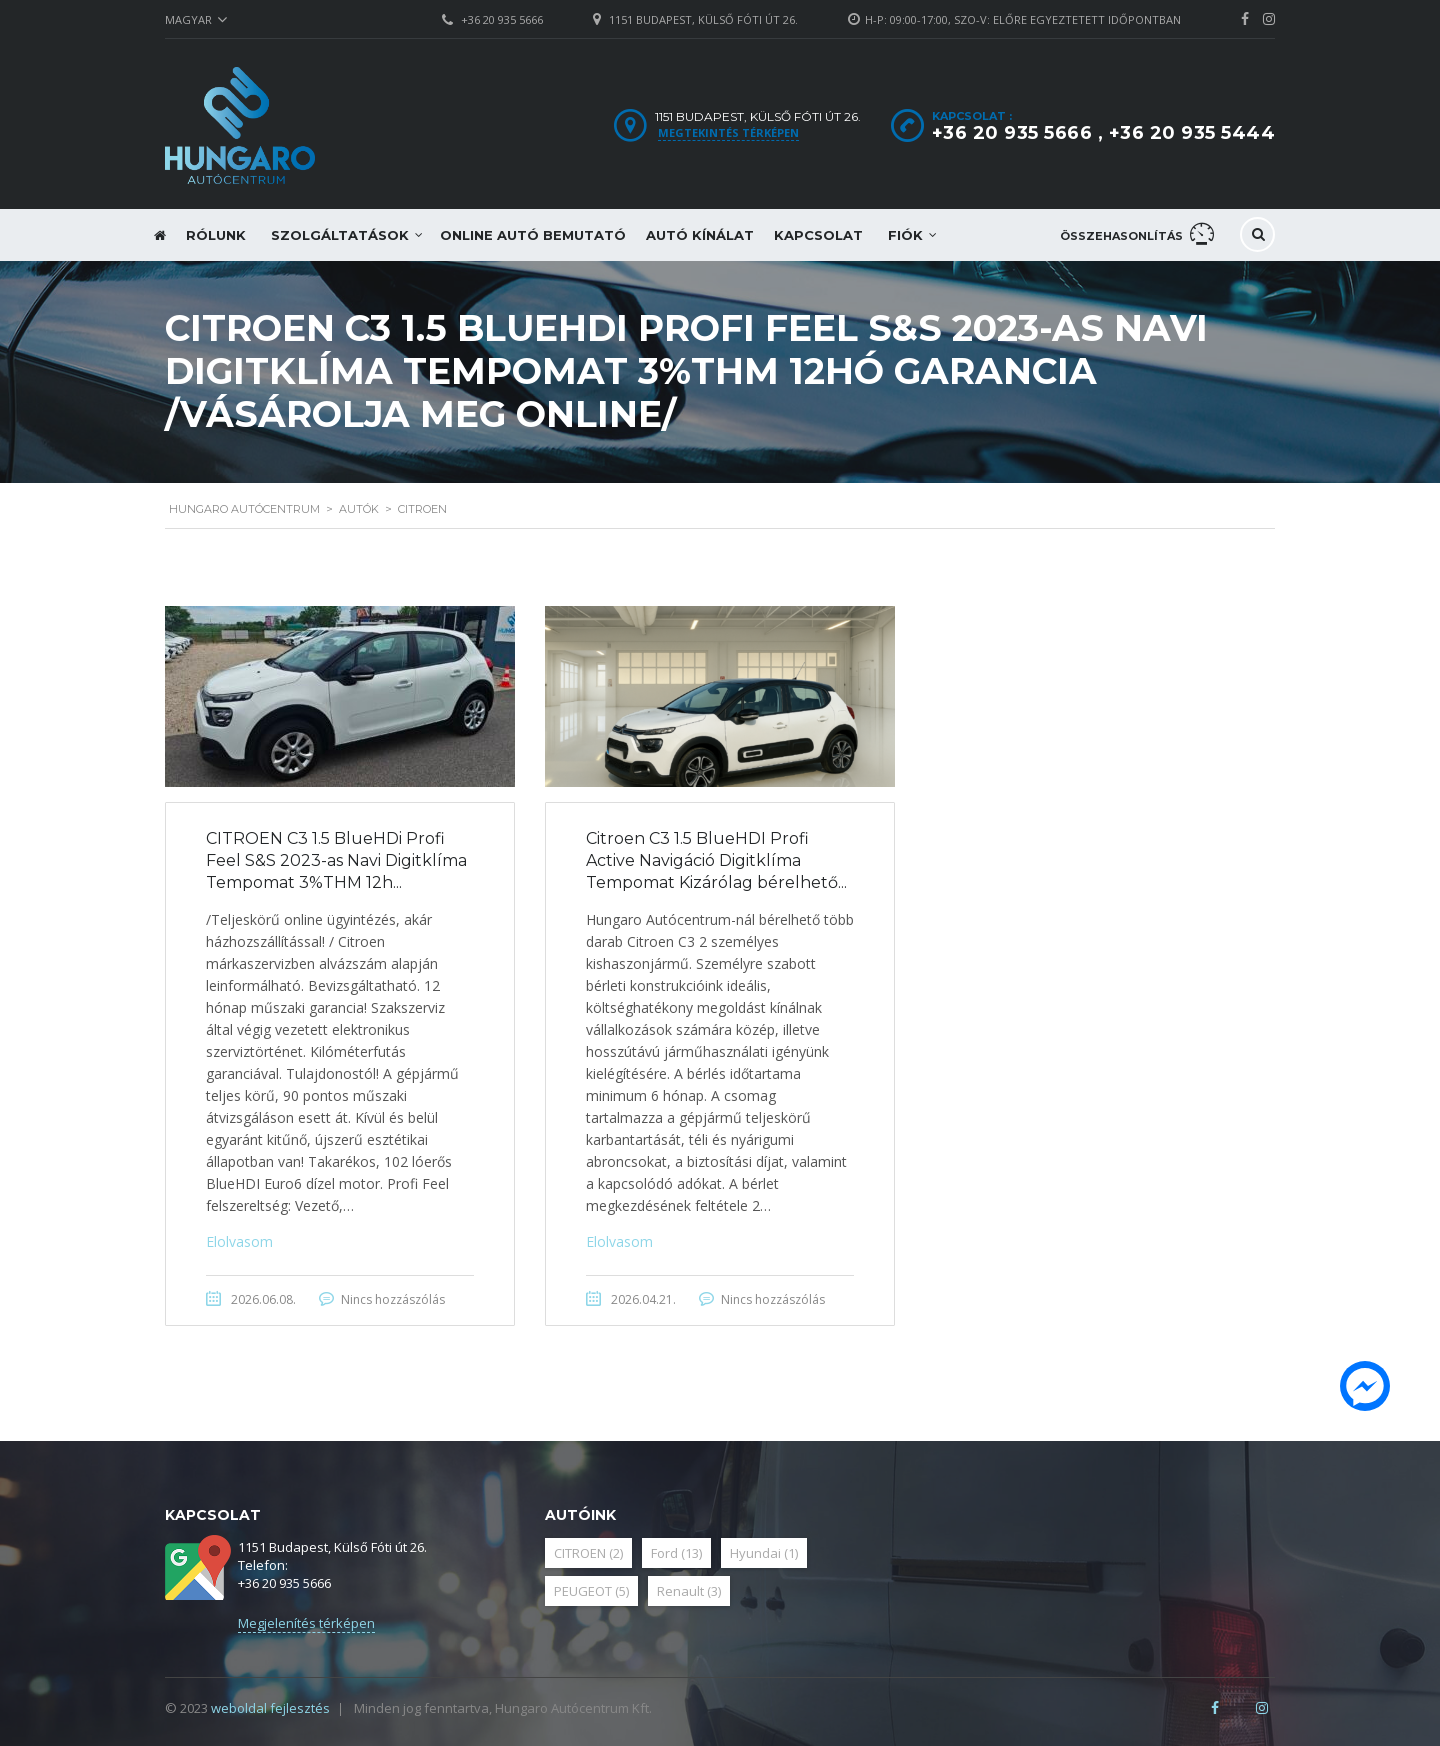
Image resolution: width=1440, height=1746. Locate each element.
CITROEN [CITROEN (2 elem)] (588, 1553)
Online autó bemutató (533, 235)
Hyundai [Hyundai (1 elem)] (764, 1553)
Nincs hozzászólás (393, 1299)
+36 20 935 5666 (502, 19)
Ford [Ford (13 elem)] (676, 1553)
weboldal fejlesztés (270, 1708)
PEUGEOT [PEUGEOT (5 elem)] (591, 1591)
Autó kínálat (700, 235)
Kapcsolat (818, 235)
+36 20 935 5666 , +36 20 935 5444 (1104, 133)
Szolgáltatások (340, 235)
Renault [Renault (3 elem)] (689, 1591)
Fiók (905, 235)
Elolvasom (239, 1241)
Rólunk (216, 235)
